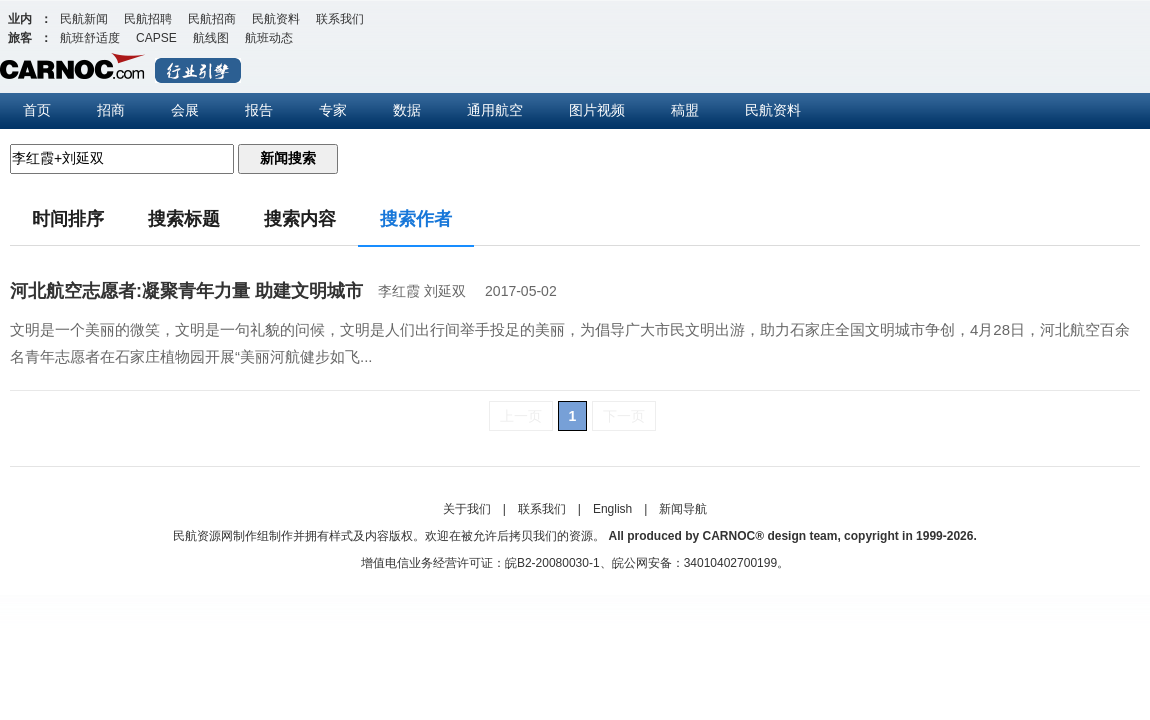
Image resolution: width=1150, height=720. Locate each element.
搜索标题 (184, 219)
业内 (20, 19)
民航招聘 (148, 19)
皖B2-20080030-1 (552, 563)
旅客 (20, 38)
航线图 (211, 38)
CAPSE (156, 38)
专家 (333, 110)
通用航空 (495, 110)
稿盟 (685, 110)
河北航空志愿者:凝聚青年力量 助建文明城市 (186, 291)
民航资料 (276, 19)
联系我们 (340, 19)
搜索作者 (416, 219)
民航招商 (212, 19)
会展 (185, 110)
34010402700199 (730, 563)
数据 (407, 110)
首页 (37, 110)
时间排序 (68, 219)
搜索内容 (300, 219)
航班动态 (269, 38)
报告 (259, 110)
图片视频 (597, 110)
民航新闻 (84, 19)
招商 (111, 110)
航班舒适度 (90, 38)
